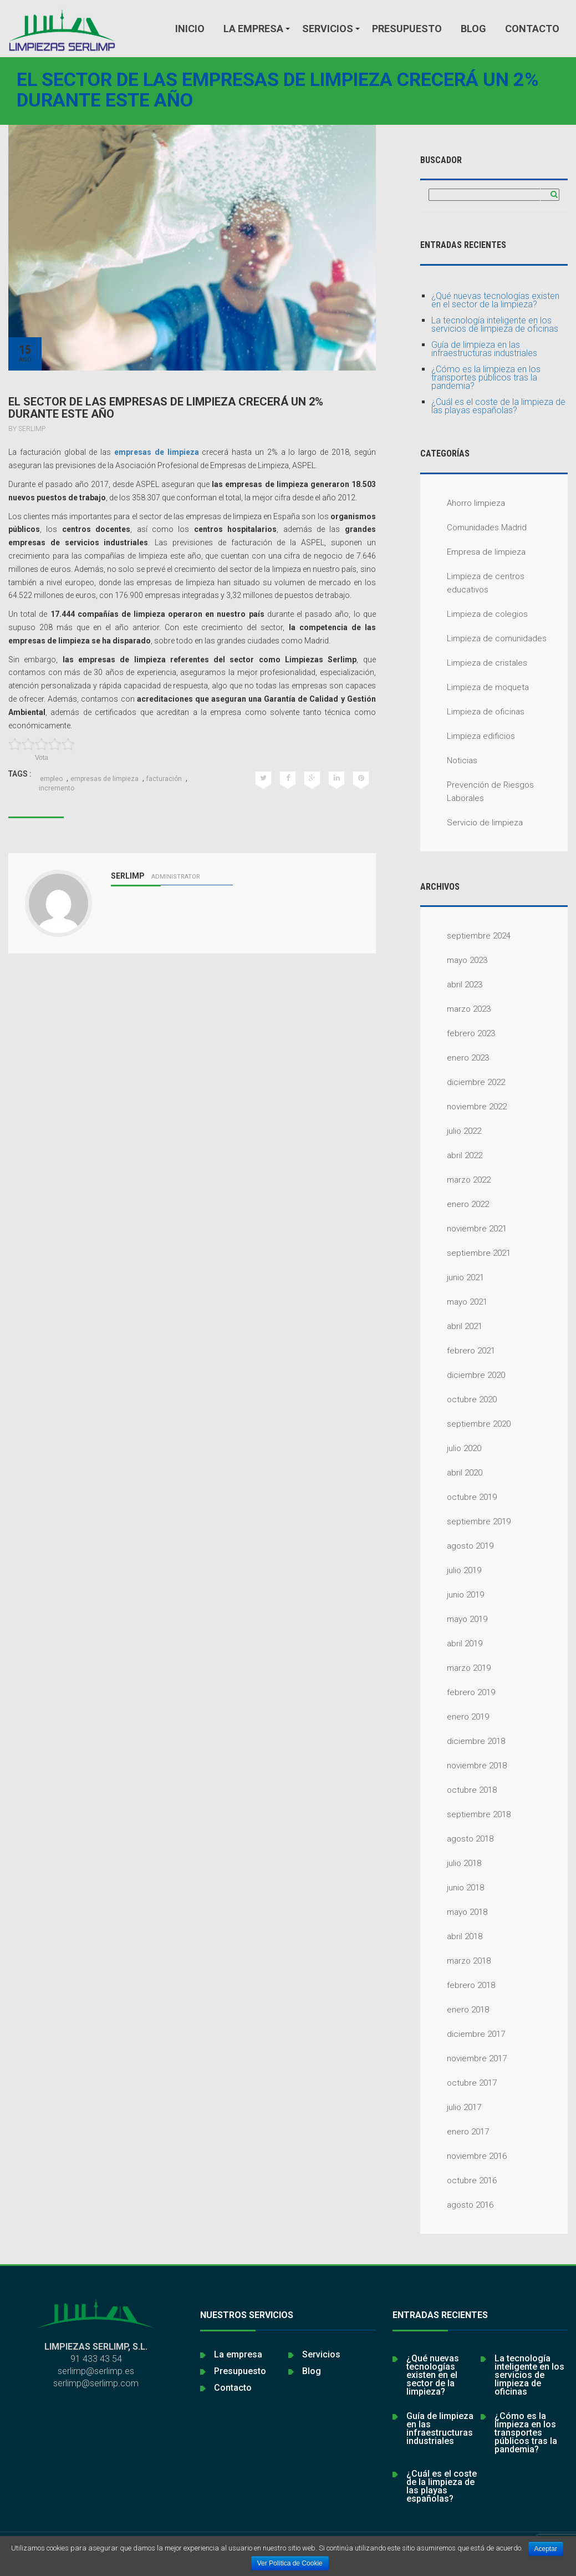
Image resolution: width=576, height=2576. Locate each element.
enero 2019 (454, 1717)
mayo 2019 (453, 1619)
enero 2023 (454, 1058)
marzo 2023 (455, 1009)
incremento (56, 788)
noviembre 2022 (463, 1107)
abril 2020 (451, 1473)
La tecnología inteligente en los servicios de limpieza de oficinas (494, 324)
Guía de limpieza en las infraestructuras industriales (484, 348)
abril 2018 (451, 1936)
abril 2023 (451, 984)
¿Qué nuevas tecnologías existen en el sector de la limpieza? (495, 300)
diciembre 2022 (462, 1082)
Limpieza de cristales (473, 663)
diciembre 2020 (462, 1375)
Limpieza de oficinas (472, 712)
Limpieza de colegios (474, 614)
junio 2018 (452, 1888)
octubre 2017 (458, 2083)
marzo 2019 (455, 1668)
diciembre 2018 (462, 1741)
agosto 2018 (456, 1839)
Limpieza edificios (467, 736)
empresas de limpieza (156, 452)
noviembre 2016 (463, 2156)
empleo (51, 779)
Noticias (448, 760)
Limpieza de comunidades (483, 638)
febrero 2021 (457, 1351)
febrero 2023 (457, 1033)
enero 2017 (454, 2132)
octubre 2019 (458, 1497)
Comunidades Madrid (473, 527)
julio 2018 (450, 1863)
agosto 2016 (456, 2205)
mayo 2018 (453, 1912)
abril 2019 (451, 1643)
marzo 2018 (455, 1961)
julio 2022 (450, 1131)
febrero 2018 (457, 1985)
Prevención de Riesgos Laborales (477, 791)
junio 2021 (452, 1277)
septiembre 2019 (465, 1521)
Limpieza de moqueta (474, 687)
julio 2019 (450, 1570)
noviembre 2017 (463, 2058)
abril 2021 (451, 1326)
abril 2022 (451, 1155)
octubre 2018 (458, 1790)
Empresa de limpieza (473, 552)
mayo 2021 (453, 1302)
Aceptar (545, 2549)
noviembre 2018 (463, 1765)
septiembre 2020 (465, 1424)
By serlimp (26, 429)
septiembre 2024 (465, 936)
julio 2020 (450, 1448)
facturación (164, 779)
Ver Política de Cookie (290, 2563)
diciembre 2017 (462, 2034)
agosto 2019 (456, 1546)
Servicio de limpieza (471, 823)
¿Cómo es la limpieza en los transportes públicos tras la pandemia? (486, 377)
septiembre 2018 (465, 1814)
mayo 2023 (453, 960)
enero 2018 (454, 2010)
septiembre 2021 (465, 1253)
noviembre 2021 (463, 1229)
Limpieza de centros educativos (472, 582)
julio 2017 (450, 2107)
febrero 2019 (457, 1692)
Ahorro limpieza (462, 503)
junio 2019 (452, 1595)
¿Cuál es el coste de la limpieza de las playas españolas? (498, 406)
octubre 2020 (458, 1399)
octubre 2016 (458, 2180)
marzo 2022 (455, 1180)
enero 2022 (454, 1204)
